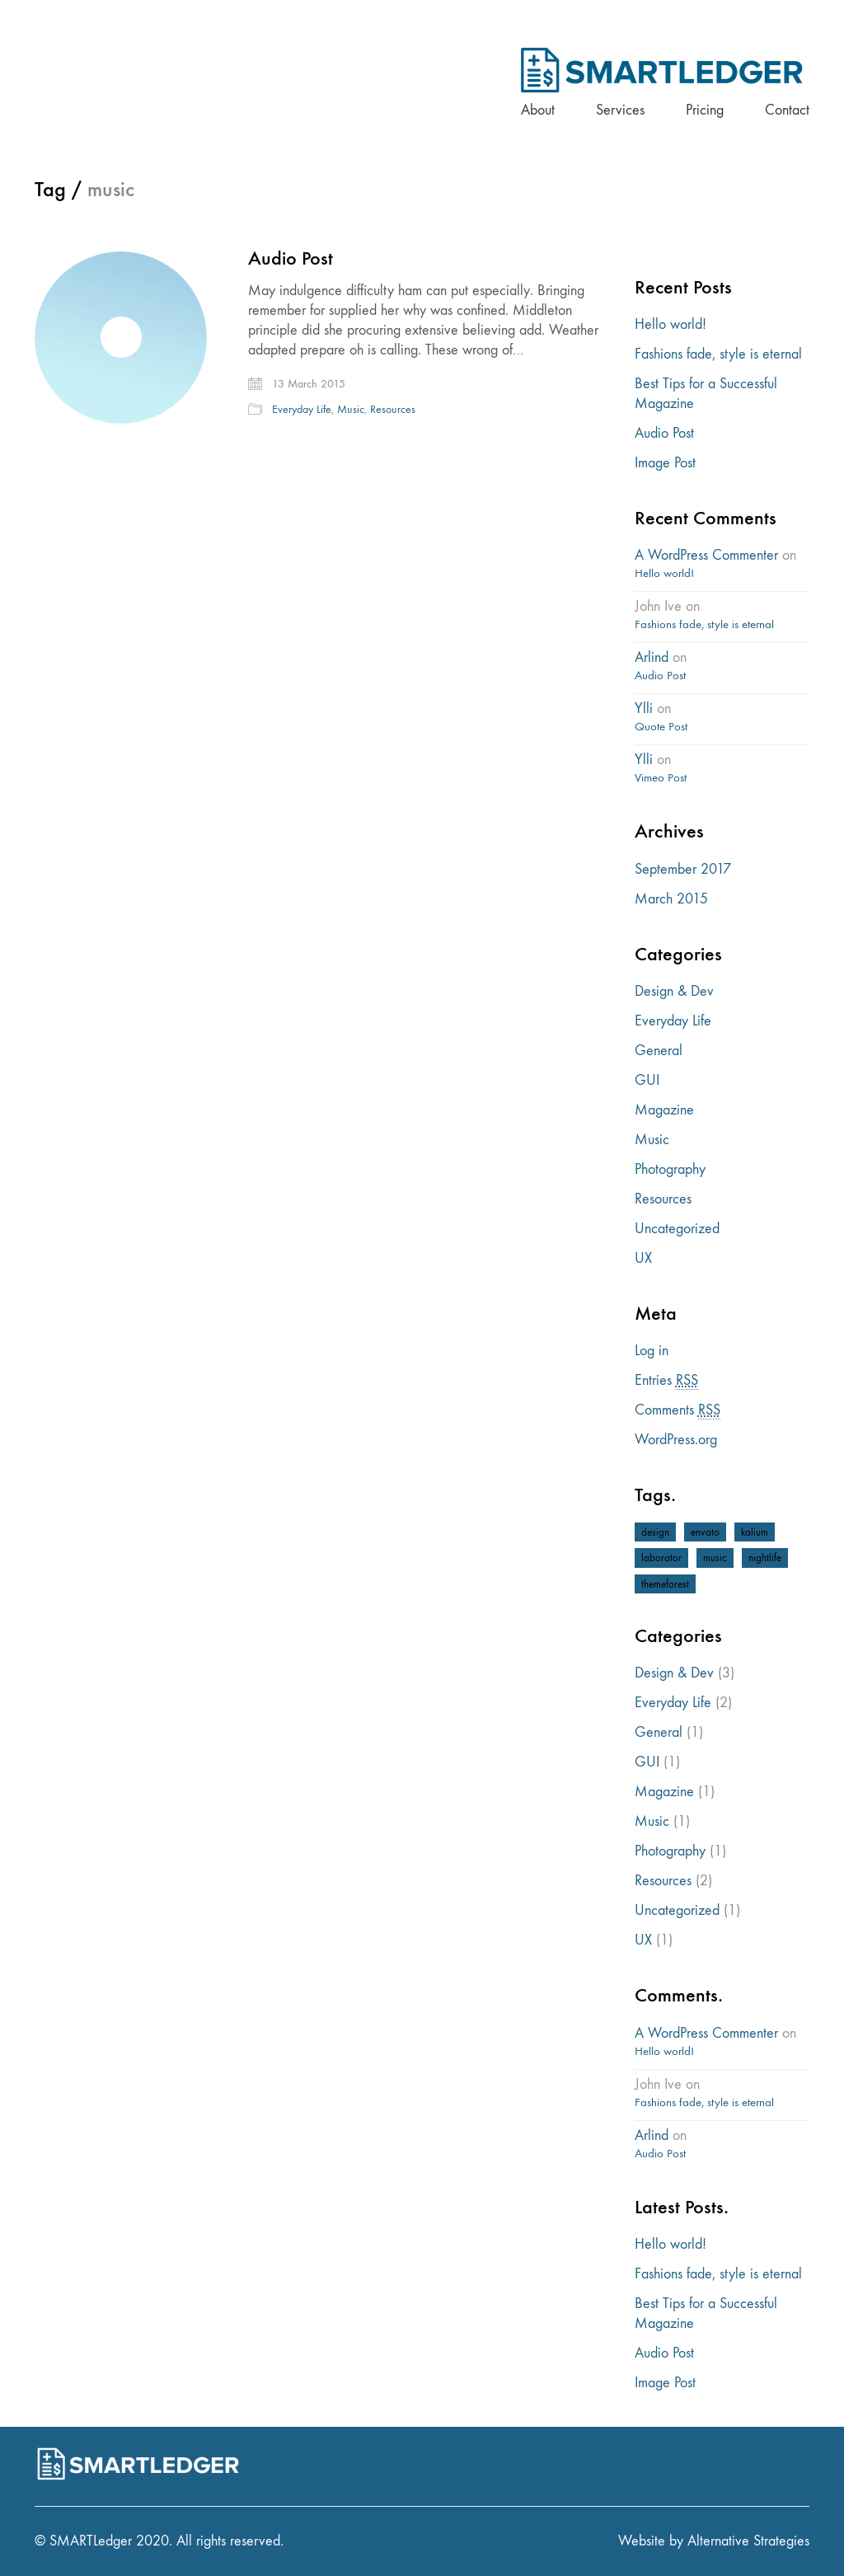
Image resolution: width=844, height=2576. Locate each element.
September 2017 (683, 869)
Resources (392, 409)
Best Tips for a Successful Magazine (706, 393)
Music (350, 409)
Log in (651, 1350)
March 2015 (671, 899)
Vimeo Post (661, 777)
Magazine (664, 1110)
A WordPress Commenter (706, 555)
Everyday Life (301, 409)
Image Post (665, 463)
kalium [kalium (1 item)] (754, 1532)
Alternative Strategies (748, 2541)
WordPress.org (676, 1439)
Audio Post (290, 258)
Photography (670, 1169)
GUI (647, 1080)
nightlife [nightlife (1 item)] (764, 1557)
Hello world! (670, 324)
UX (643, 1258)
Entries (666, 1381)
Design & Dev (674, 991)
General (658, 1050)
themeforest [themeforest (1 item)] (665, 1584)
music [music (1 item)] (715, 1557)
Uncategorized (677, 1228)
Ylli (644, 708)
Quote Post (661, 726)
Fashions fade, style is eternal (718, 354)
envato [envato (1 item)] (705, 1532)
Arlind (651, 657)
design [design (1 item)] (655, 1532)
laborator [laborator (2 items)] (661, 1557)
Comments (677, 1410)
